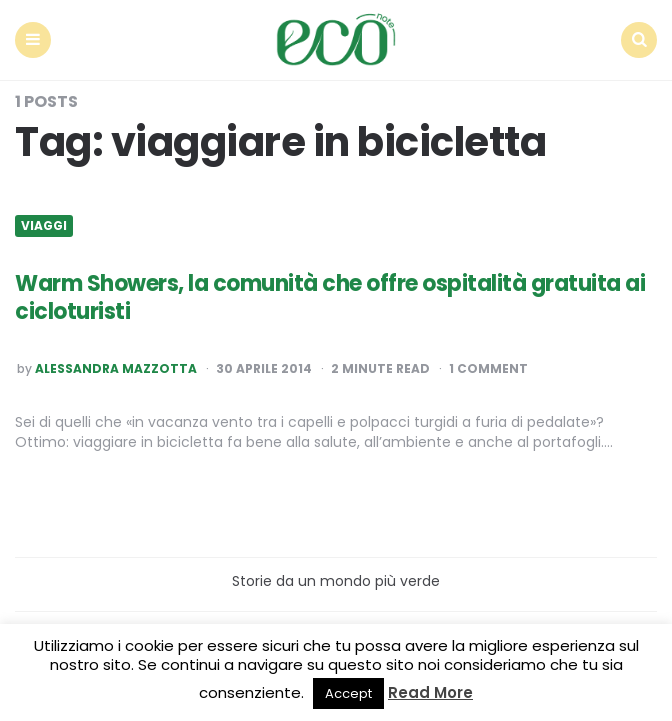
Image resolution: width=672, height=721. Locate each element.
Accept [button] (348, 693)
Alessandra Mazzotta (116, 369)
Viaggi (44, 226)
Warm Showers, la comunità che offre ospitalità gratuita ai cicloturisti (330, 298)
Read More (430, 692)
